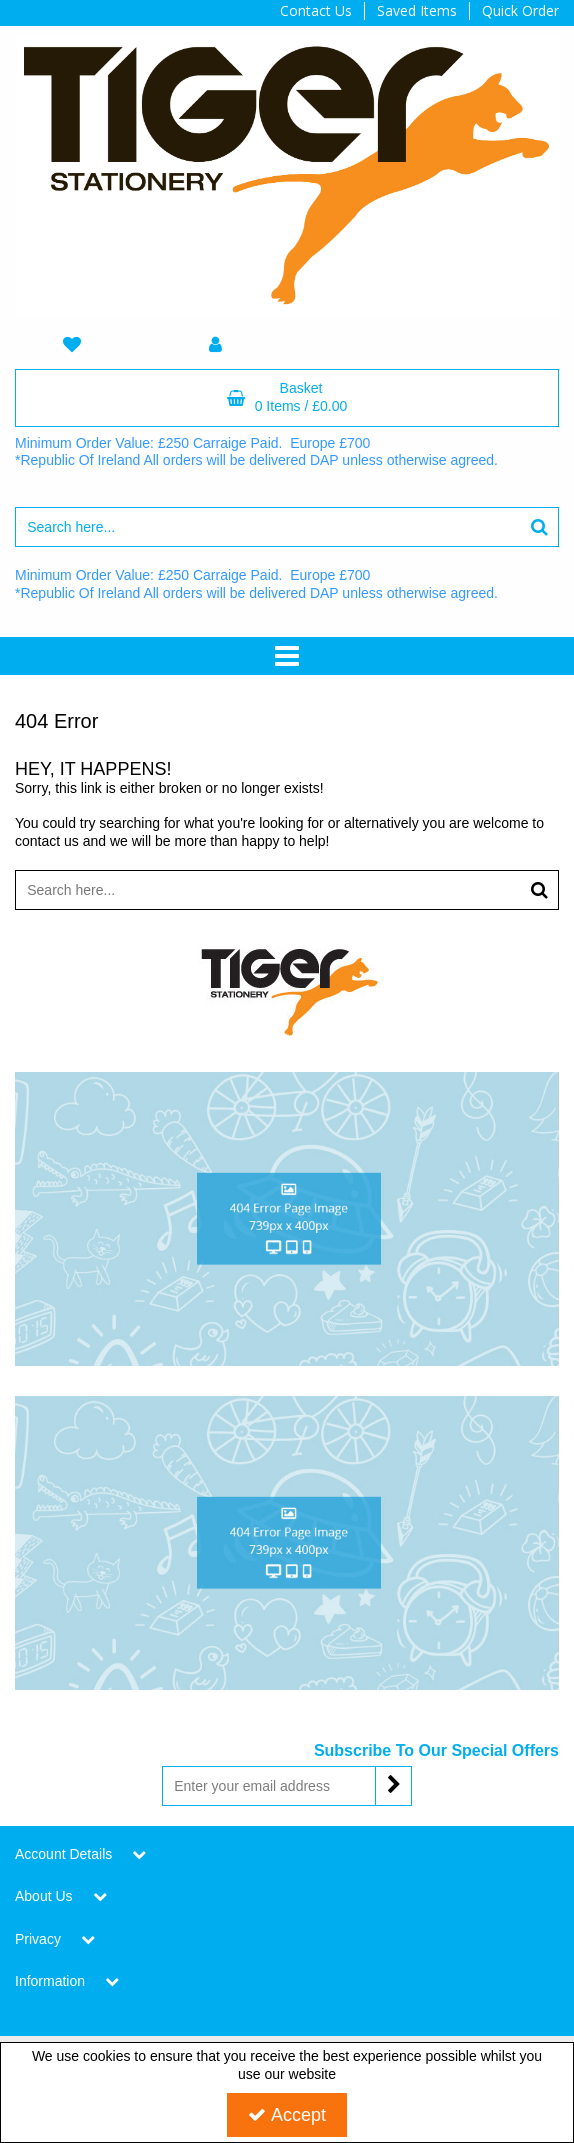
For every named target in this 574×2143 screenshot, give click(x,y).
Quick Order (520, 11)
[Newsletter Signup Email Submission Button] (393, 1786)
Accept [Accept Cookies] (287, 2115)
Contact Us (316, 11)
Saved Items (417, 11)
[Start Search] (539, 527)
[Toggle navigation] (287, 656)
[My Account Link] (216, 345)
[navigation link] (72, 345)
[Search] (267, 527)
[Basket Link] (287, 398)
